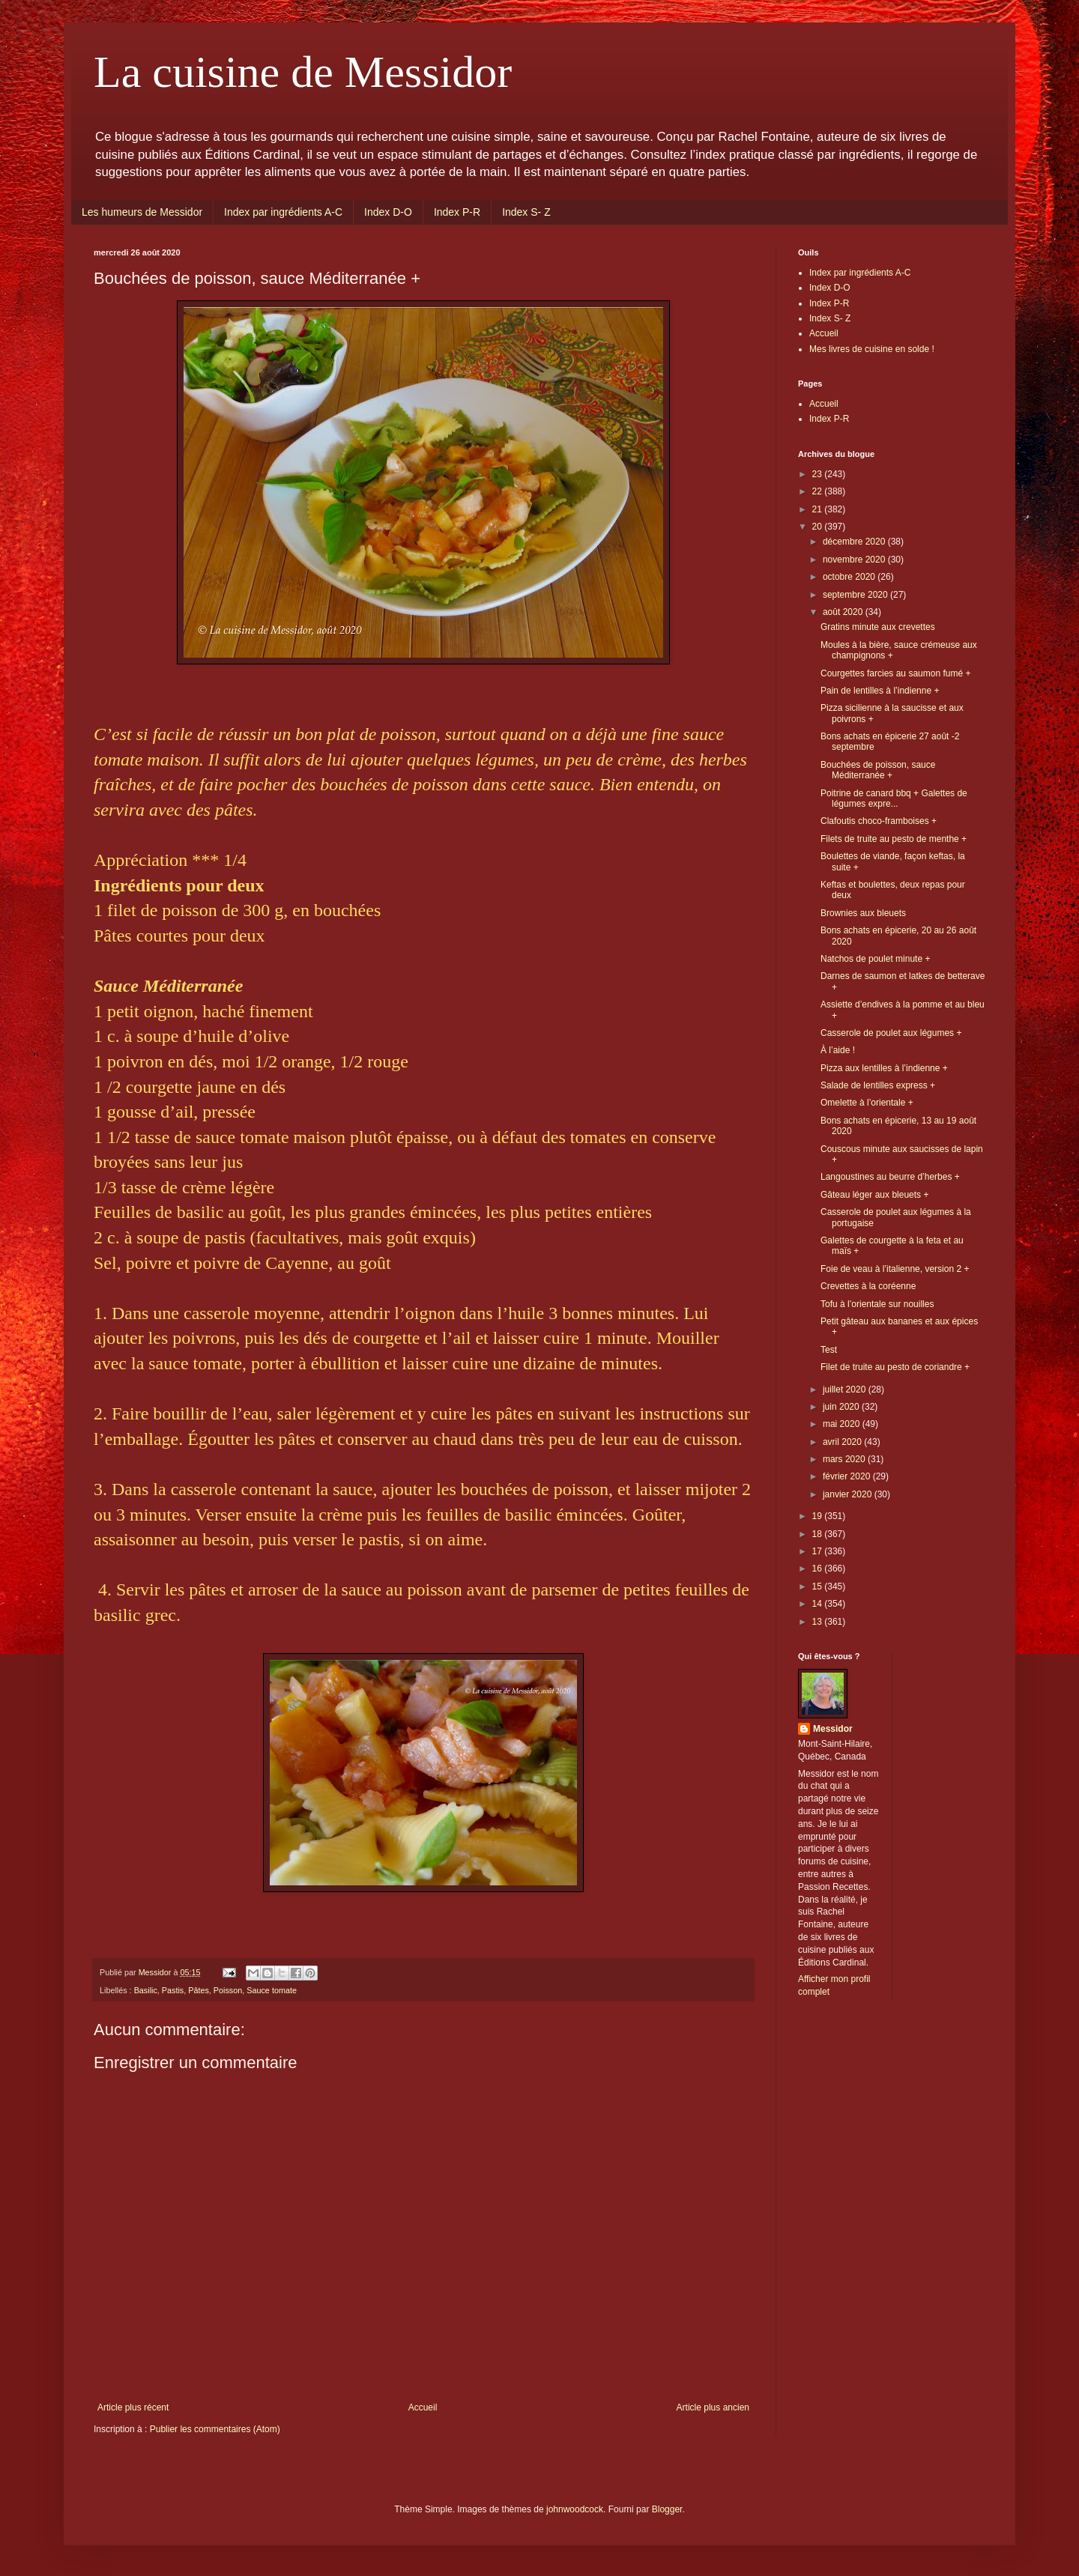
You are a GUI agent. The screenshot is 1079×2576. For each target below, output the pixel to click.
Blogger (667, 2509)
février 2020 (848, 1476)
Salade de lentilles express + (877, 1085)
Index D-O (388, 212)
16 (818, 1568)
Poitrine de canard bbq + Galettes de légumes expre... (893, 798)
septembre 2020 (856, 595)
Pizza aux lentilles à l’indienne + (884, 1068)
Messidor (833, 1729)
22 (818, 491)
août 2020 (844, 612)
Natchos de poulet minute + (875, 959)
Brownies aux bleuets (863, 913)
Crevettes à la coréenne (868, 1286)
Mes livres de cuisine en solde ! (871, 349)
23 (818, 474)
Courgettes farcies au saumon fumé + (895, 673)
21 (818, 509)
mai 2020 (842, 1424)
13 (818, 1621)
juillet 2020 (845, 1389)
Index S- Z (526, 212)
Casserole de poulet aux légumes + (890, 1033)
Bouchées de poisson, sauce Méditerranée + (877, 770)
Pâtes (198, 1990)
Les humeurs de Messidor (142, 212)
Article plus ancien (713, 2407)
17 (818, 1551)
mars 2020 (845, 1459)
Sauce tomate (272, 1990)
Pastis (173, 1990)
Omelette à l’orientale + (866, 1102)
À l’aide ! (837, 1050)
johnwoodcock (574, 2509)
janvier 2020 (848, 1494)
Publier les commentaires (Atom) (215, 2429)
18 (818, 1534)
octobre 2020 (850, 577)
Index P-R (457, 212)
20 (818, 526)
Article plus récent (133, 2407)
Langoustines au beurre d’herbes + (890, 1177)
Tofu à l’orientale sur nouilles (877, 1304)
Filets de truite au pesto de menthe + (893, 839)
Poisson (228, 1990)
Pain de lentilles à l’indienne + (879, 690)
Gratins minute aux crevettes (877, 627)
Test (828, 1350)
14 (818, 1603)
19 (818, 1516)
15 (818, 1586)
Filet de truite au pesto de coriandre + (895, 1367)
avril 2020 (843, 1442)
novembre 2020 (855, 559)
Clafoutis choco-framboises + (878, 821)
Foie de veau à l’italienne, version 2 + (894, 1269)
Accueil (423, 2407)
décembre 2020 (855, 541)
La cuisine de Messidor (303, 72)
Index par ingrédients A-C (283, 212)
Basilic (145, 1990)
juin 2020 (842, 1406)
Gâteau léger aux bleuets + (874, 1194)
